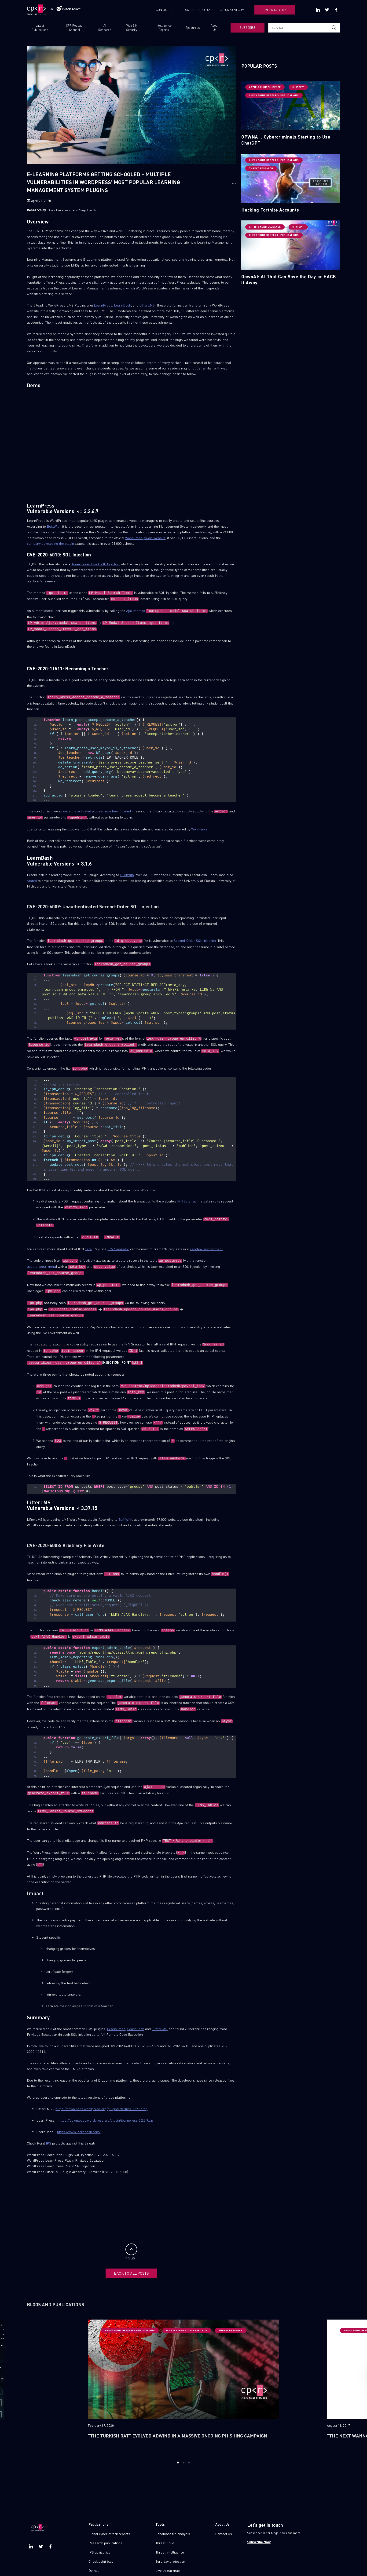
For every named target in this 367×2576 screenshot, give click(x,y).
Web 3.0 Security (131, 27)
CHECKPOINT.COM (232, 10)
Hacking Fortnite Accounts (270, 210)
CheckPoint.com (291, 2563)
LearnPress (103, 305)
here (88, 1240)
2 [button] (183, 2437)
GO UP (131, 2227)
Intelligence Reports (164, 27)
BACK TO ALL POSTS (131, 2248)
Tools (160, 2499)
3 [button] (189, 2437)
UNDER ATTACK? (275, 10)
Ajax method (135, 609)
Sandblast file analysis (172, 2508)
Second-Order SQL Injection (195, 937)
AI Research (104, 27)
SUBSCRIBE (247, 27)
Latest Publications (40, 27)
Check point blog (101, 2536)
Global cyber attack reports (109, 2508)
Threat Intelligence (169, 2527)
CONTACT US (164, 10)
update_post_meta (41, 1257)
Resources (192, 27)
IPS (48, 2118)
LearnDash (122, 305)
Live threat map (167, 2545)
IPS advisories (99, 2527)
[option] (183, 2361)
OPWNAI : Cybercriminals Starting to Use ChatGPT (285, 140)
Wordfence (199, 825)
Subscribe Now (259, 2516)
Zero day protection (170, 2536)
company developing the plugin (50, 543)
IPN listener (186, 1194)
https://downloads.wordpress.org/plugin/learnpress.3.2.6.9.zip (106, 2095)
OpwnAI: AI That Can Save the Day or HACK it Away (288, 279)
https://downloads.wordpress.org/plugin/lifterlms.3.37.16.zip (101, 2084)
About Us (214, 27)
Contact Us (223, 2508)
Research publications (105, 2517)
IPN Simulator (118, 1240)
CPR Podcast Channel (74, 27)
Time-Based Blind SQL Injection (95, 564)
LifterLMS (147, 305)
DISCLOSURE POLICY (197, 10)
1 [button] (178, 2437)
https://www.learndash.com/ (78, 2107)
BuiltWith (54, 526)
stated (32, 877)
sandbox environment (206, 1240)
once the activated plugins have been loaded (97, 808)
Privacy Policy (330, 2563)
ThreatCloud (164, 2517)
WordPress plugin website (145, 538)
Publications (98, 2499)
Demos (93, 2545)
